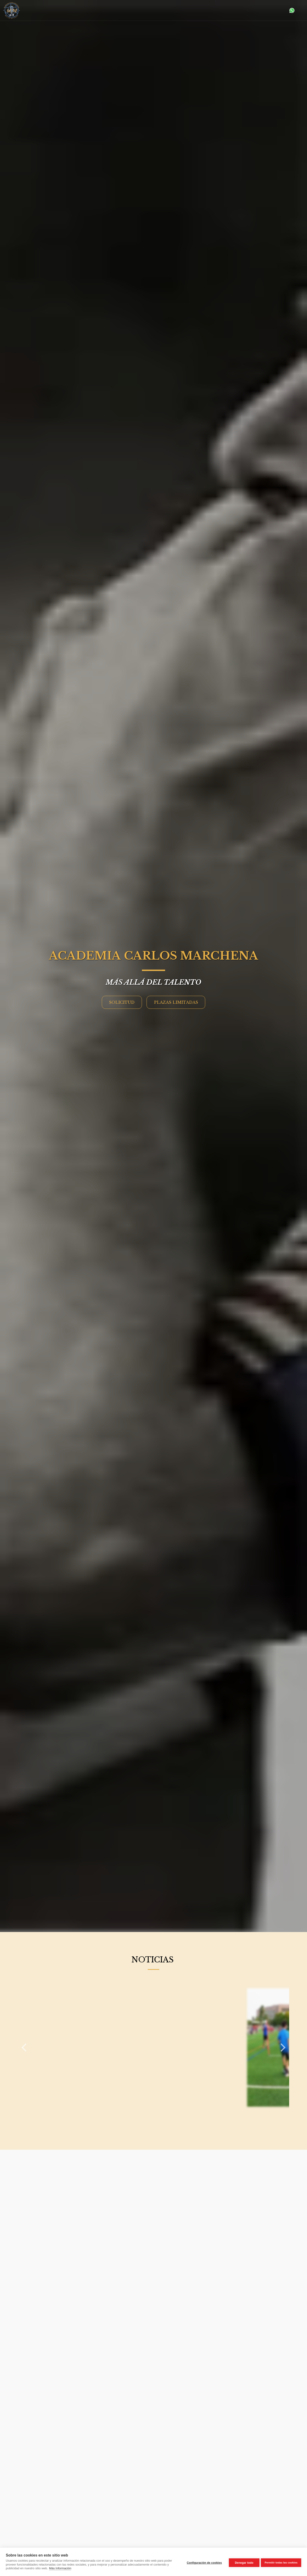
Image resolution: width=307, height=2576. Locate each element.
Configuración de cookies (202, 2561)
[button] (268, 10)
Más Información (60, 2568)
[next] (282, 2048)
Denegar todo (242, 2561)
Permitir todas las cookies (281, 2561)
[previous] (25, 2048)
